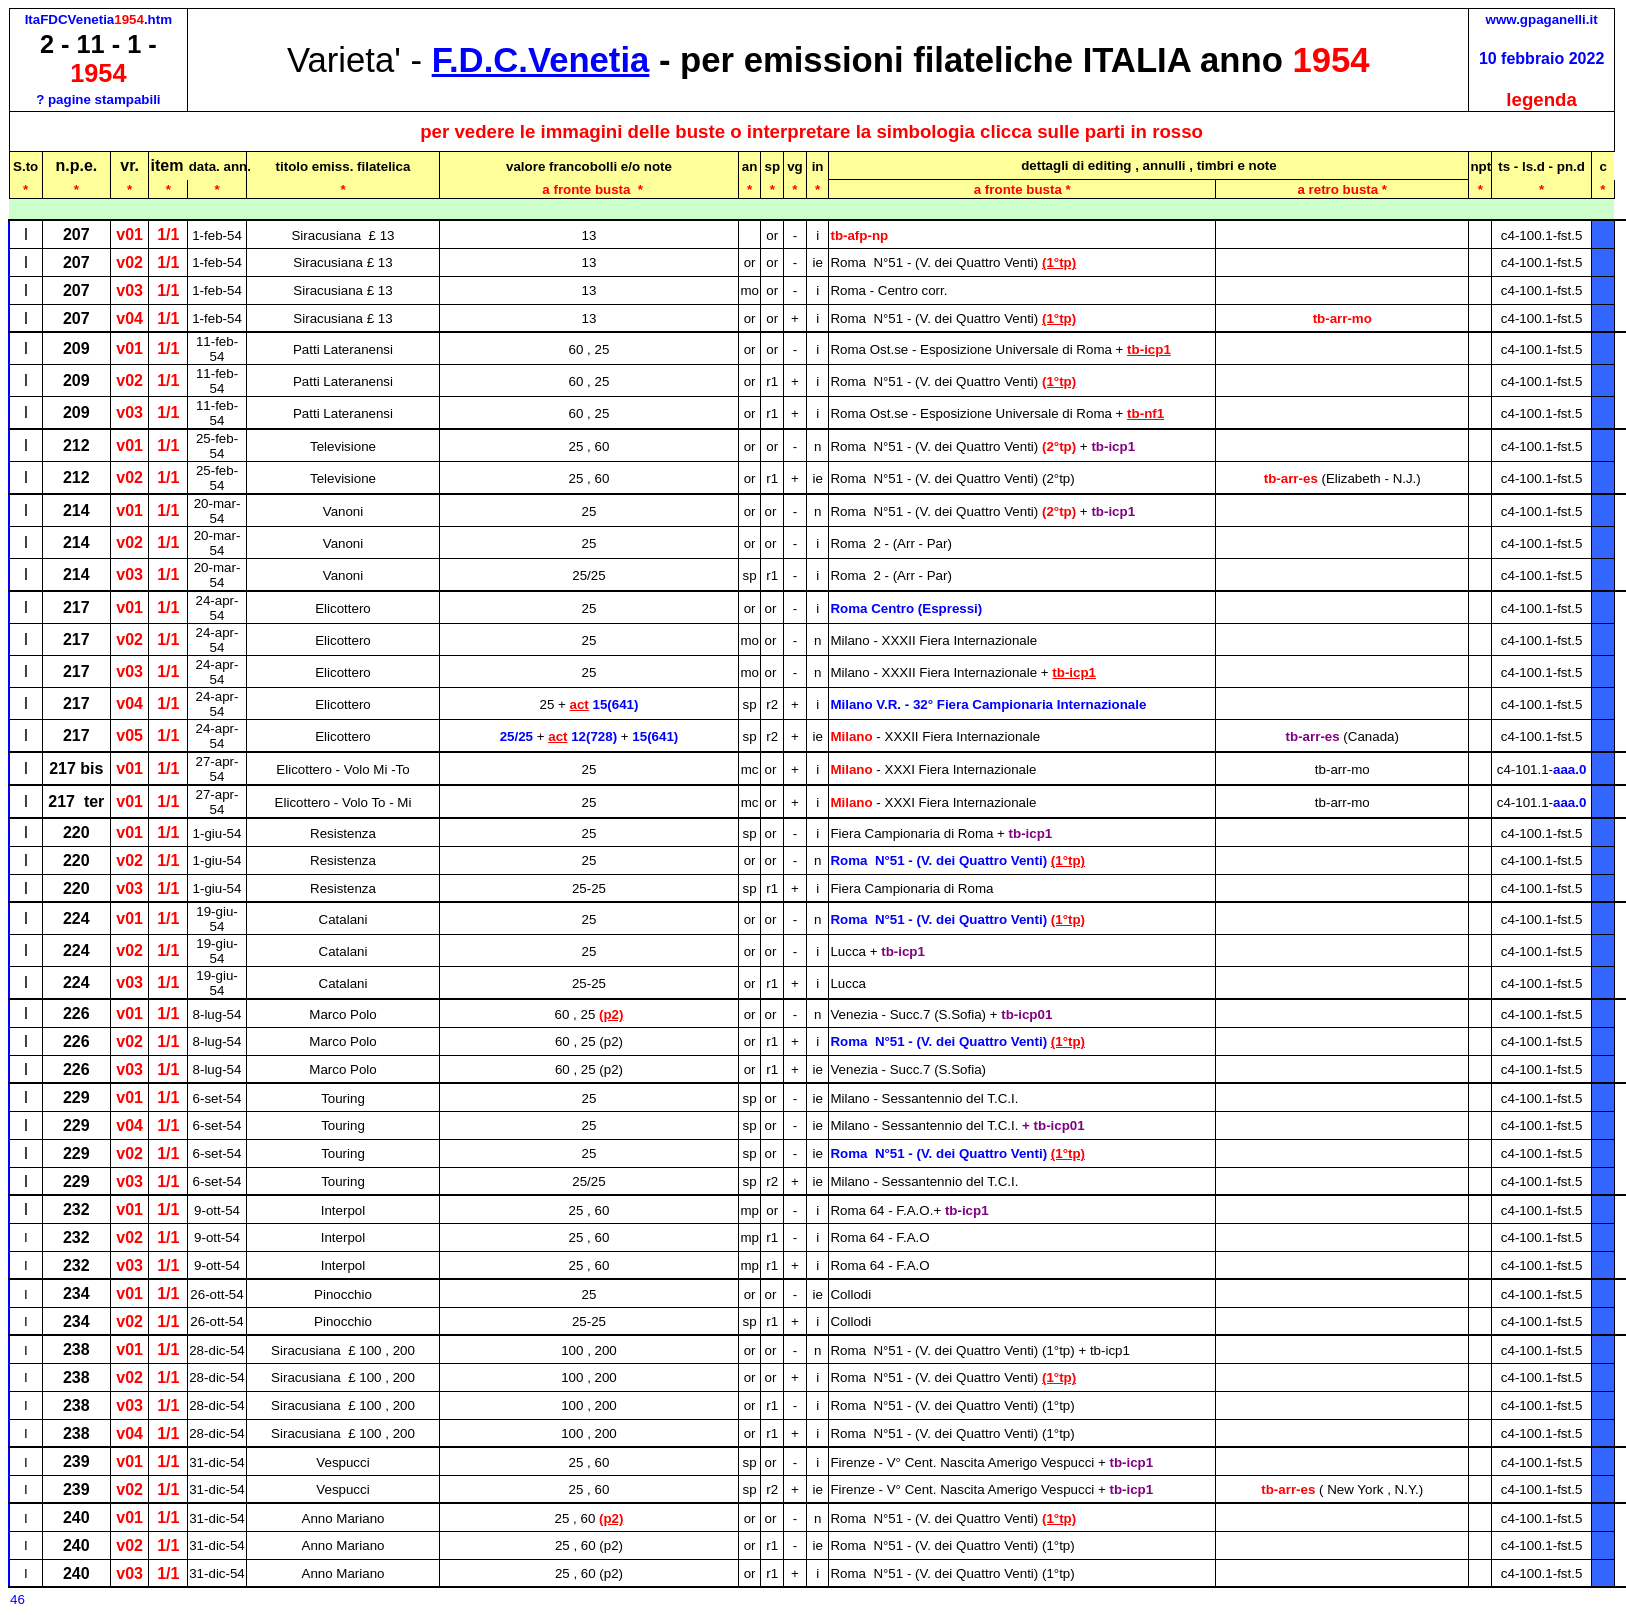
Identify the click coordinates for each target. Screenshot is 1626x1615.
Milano (935, 736)
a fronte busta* (589, 189)
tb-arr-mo (1342, 318)
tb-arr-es (1342, 478)
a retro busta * (1342, 189)
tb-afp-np (859, 235)
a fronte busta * (1022, 189)
